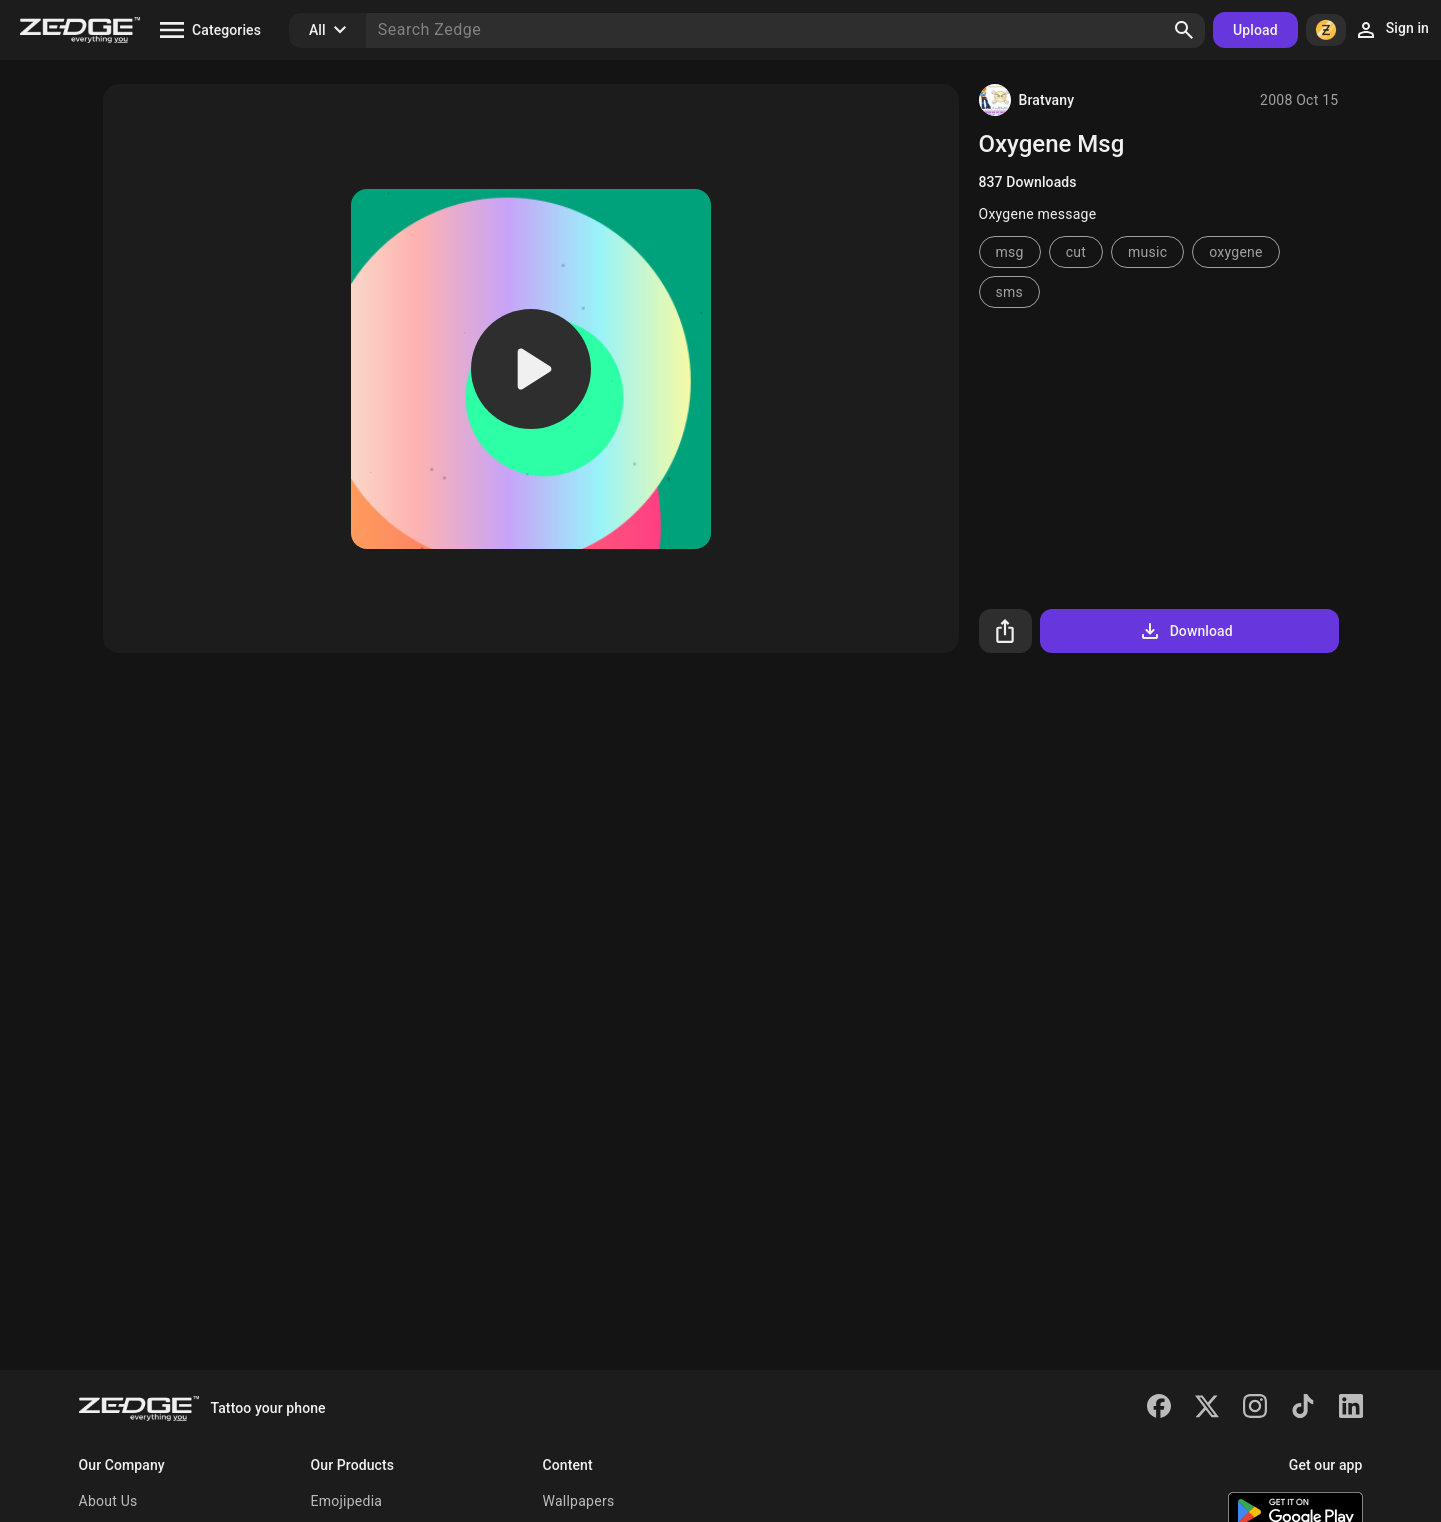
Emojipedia (347, 1501)
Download (1185, 631)
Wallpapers (579, 1501)
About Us (108, 1501)
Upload (1255, 30)
